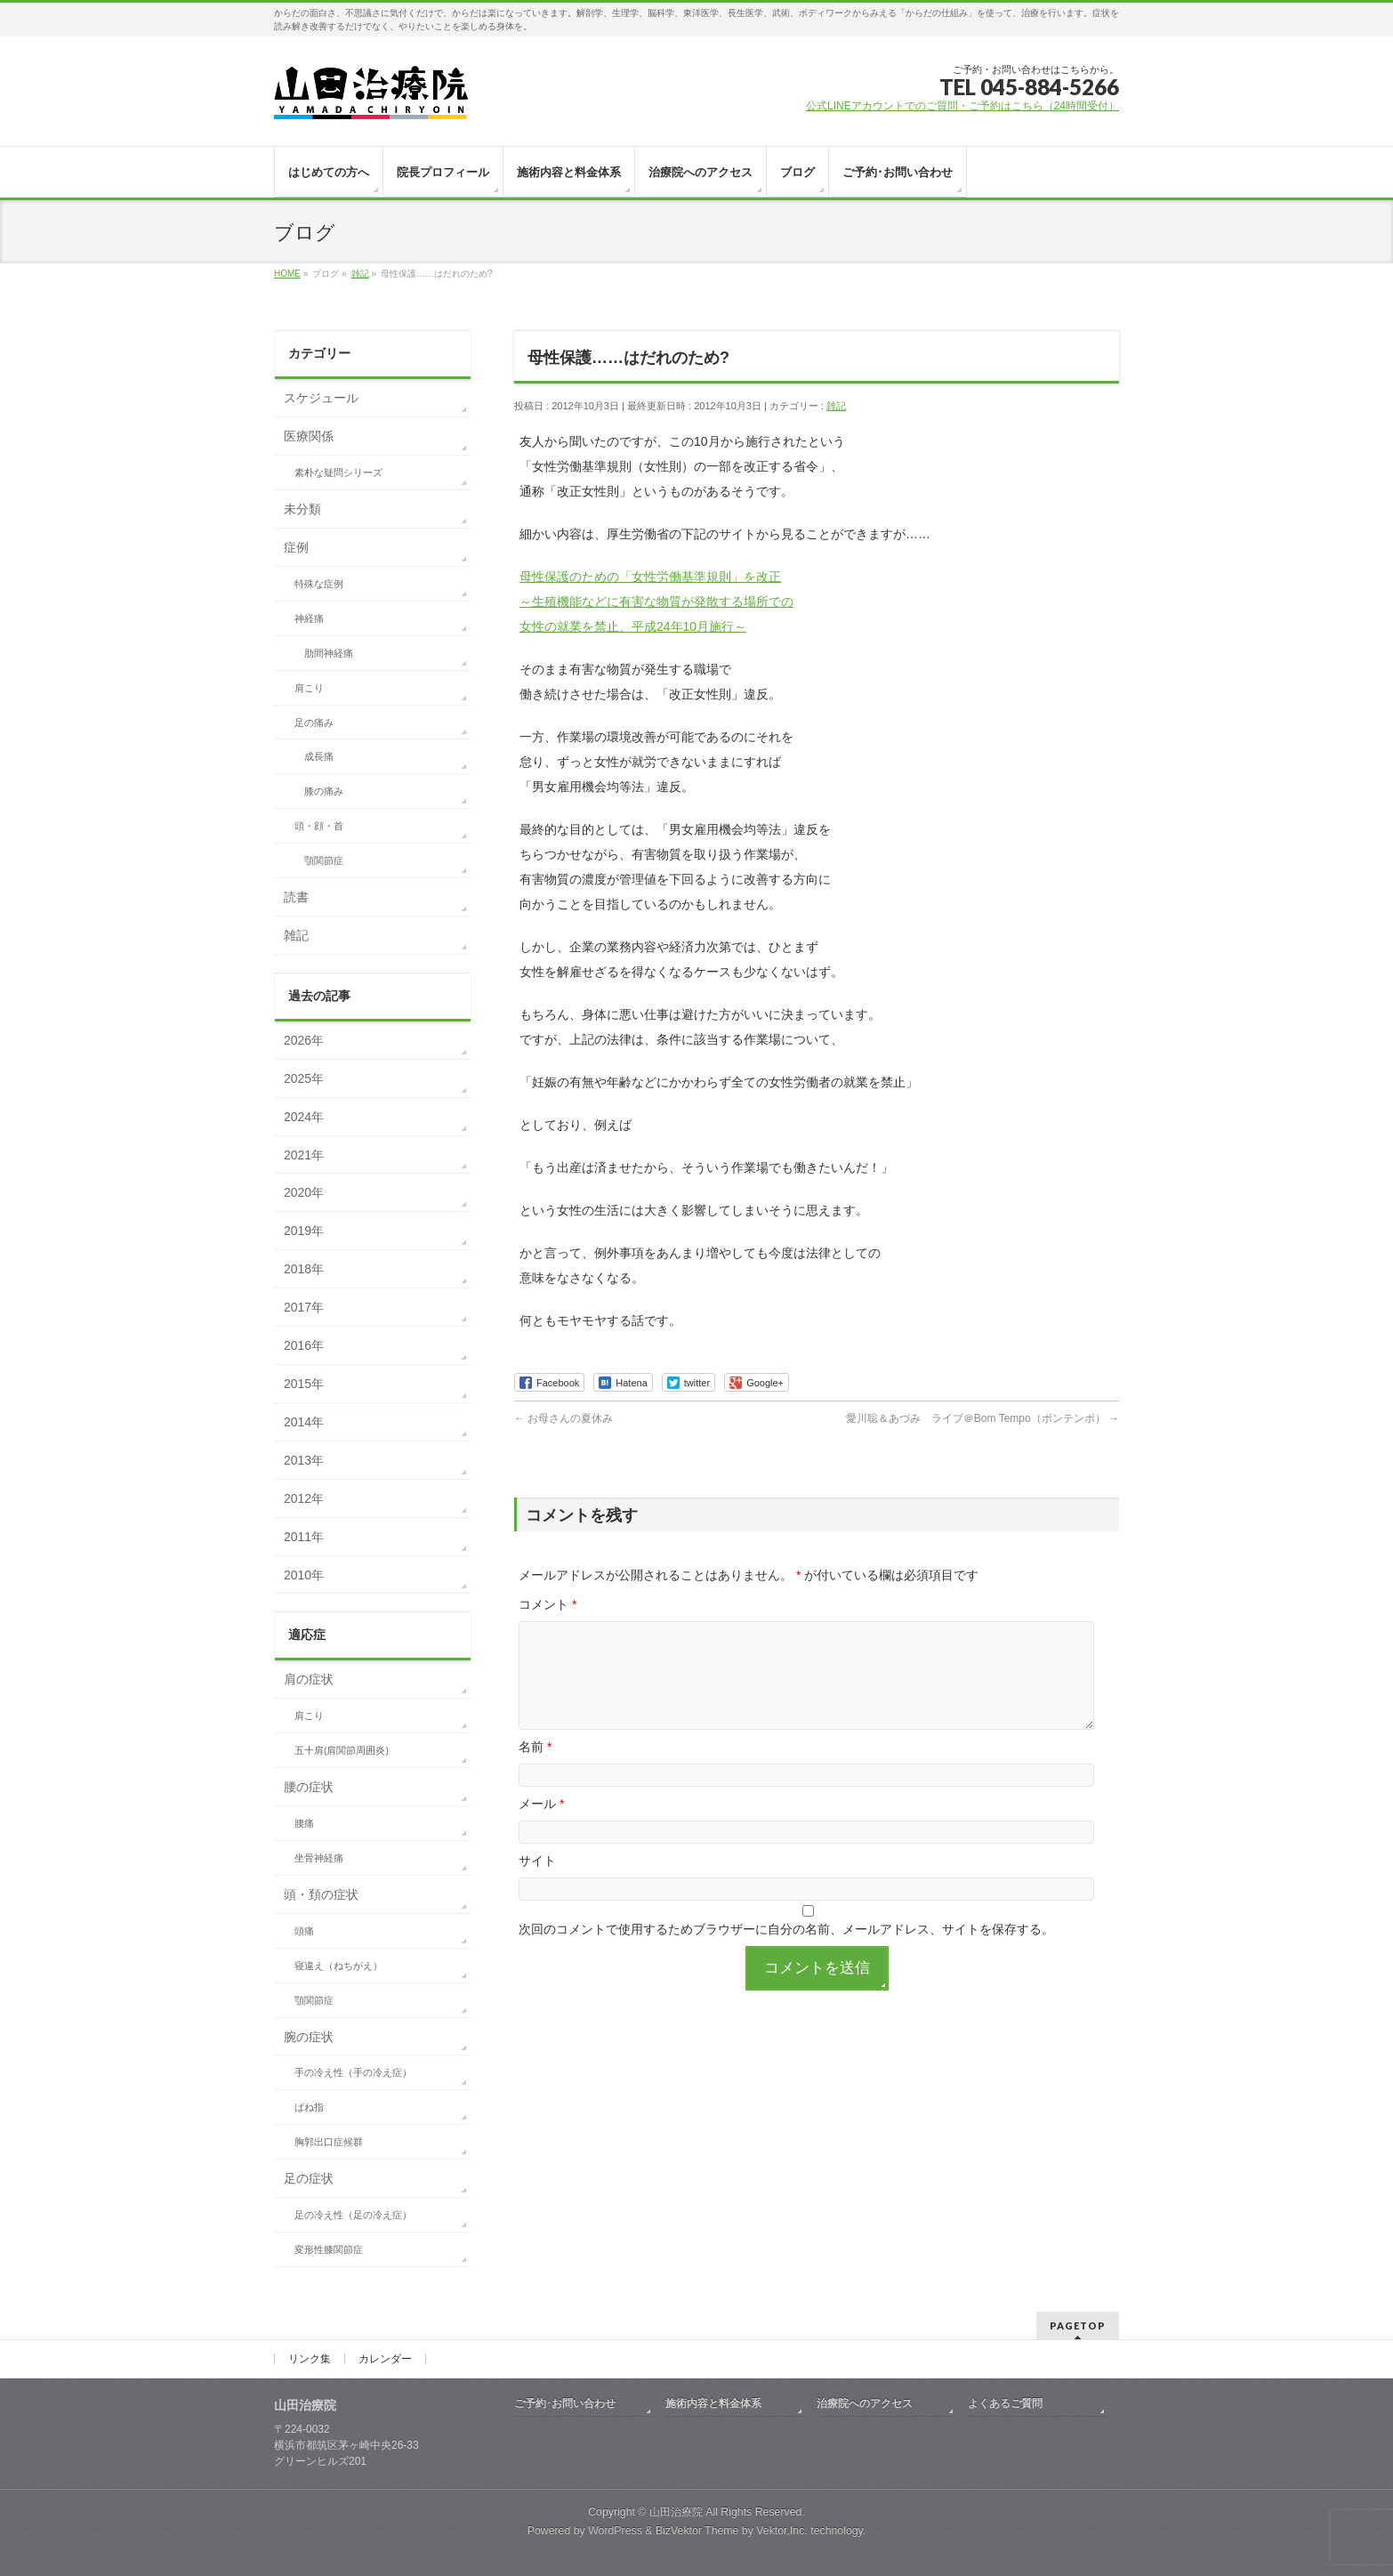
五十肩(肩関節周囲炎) (341, 1750)
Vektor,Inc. (782, 2530)
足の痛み (314, 722)
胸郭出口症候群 (328, 2141)
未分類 (302, 509)
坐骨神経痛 (318, 1858)
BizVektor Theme (697, 2530)
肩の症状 (309, 1679)
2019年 (304, 1230)
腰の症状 (309, 1787)
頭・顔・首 (318, 825)
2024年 (304, 1117)
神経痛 (309, 618)
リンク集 (309, 2359)
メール (541, 1825)
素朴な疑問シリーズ (338, 472)
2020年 (304, 1192)
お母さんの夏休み (563, 1418)
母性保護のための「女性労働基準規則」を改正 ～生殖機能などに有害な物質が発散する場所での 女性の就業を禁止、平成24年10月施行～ (656, 601)
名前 (535, 1768)
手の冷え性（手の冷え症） (353, 2072)
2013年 (304, 1460)
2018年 (304, 1269)
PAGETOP (1078, 2325)
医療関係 (309, 436)
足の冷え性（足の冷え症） (353, 2214)
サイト (537, 1882)
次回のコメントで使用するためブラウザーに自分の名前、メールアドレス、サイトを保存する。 (786, 1950)
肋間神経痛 (328, 653)
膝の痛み (323, 791)
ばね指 (309, 2107)
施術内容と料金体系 (713, 2403)
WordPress (615, 2530)
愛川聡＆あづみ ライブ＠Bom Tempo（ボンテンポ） (982, 1418)
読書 (296, 897)
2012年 (304, 1498)
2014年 (304, 1422)
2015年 (304, 1384)
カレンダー (385, 2359)
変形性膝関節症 (328, 2249)
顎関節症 (323, 860)
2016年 (304, 1345)
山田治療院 (676, 2512)
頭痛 (304, 1931)
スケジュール (321, 398)
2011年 (304, 1537)
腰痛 (304, 1823)
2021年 (304, 1155)
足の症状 (309, 2178)
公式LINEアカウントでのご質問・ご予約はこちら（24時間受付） (962, 106)
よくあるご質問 (1005, 2403)
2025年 (304, 1078)
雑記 (836, 405)
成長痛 (319, 756)
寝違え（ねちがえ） (338, 1965)
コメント (547, 1604)
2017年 (304, 1307)
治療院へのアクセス (865, 2403)
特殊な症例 (318, 583)
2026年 (304, 1040)
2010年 (304, 1575)
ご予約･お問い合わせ (565, 2403)
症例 (296, 547)
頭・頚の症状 (321, 1894)
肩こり (309, 687)
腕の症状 (309, 2037)
